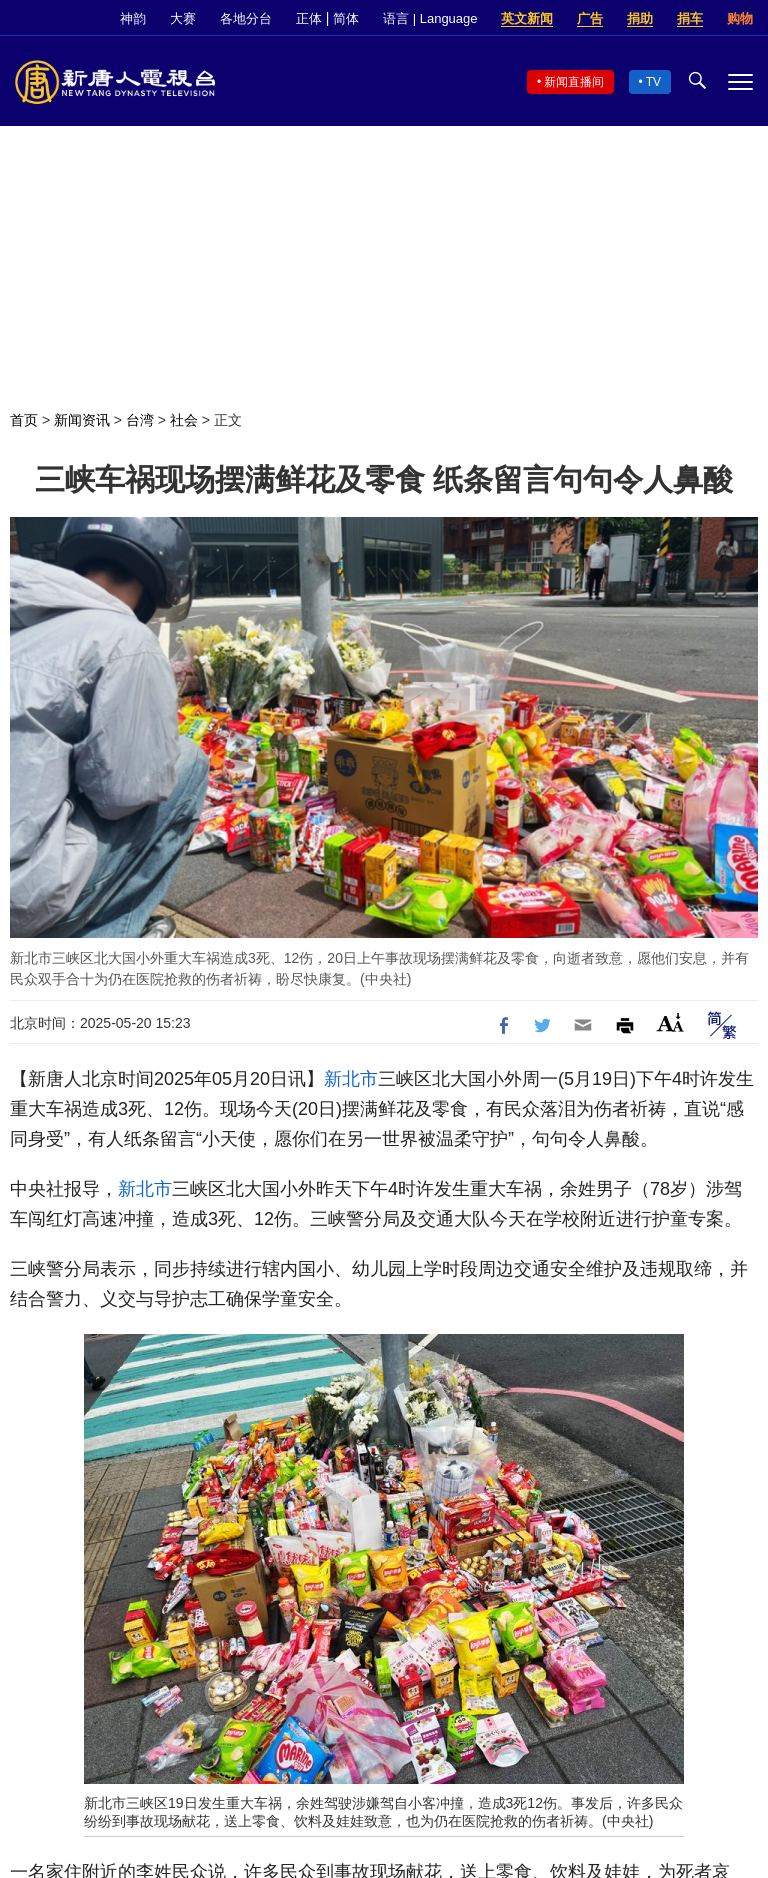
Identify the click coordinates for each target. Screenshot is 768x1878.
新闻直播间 (574, 82)
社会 (184, 420)
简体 (346, 18)
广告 (590, 18)
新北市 (351, 1079)
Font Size (670, 1022)
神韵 (133, 18)
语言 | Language (430, 18)
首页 (24, 420)
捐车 (690, 18)
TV (653, 82)
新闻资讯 (82, 420)
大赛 (183, 18)
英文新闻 (527, 18)
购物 (740, 18)
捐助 (640, 18)
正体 (309, 18)
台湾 (140, 420)
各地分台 (246, 18)
